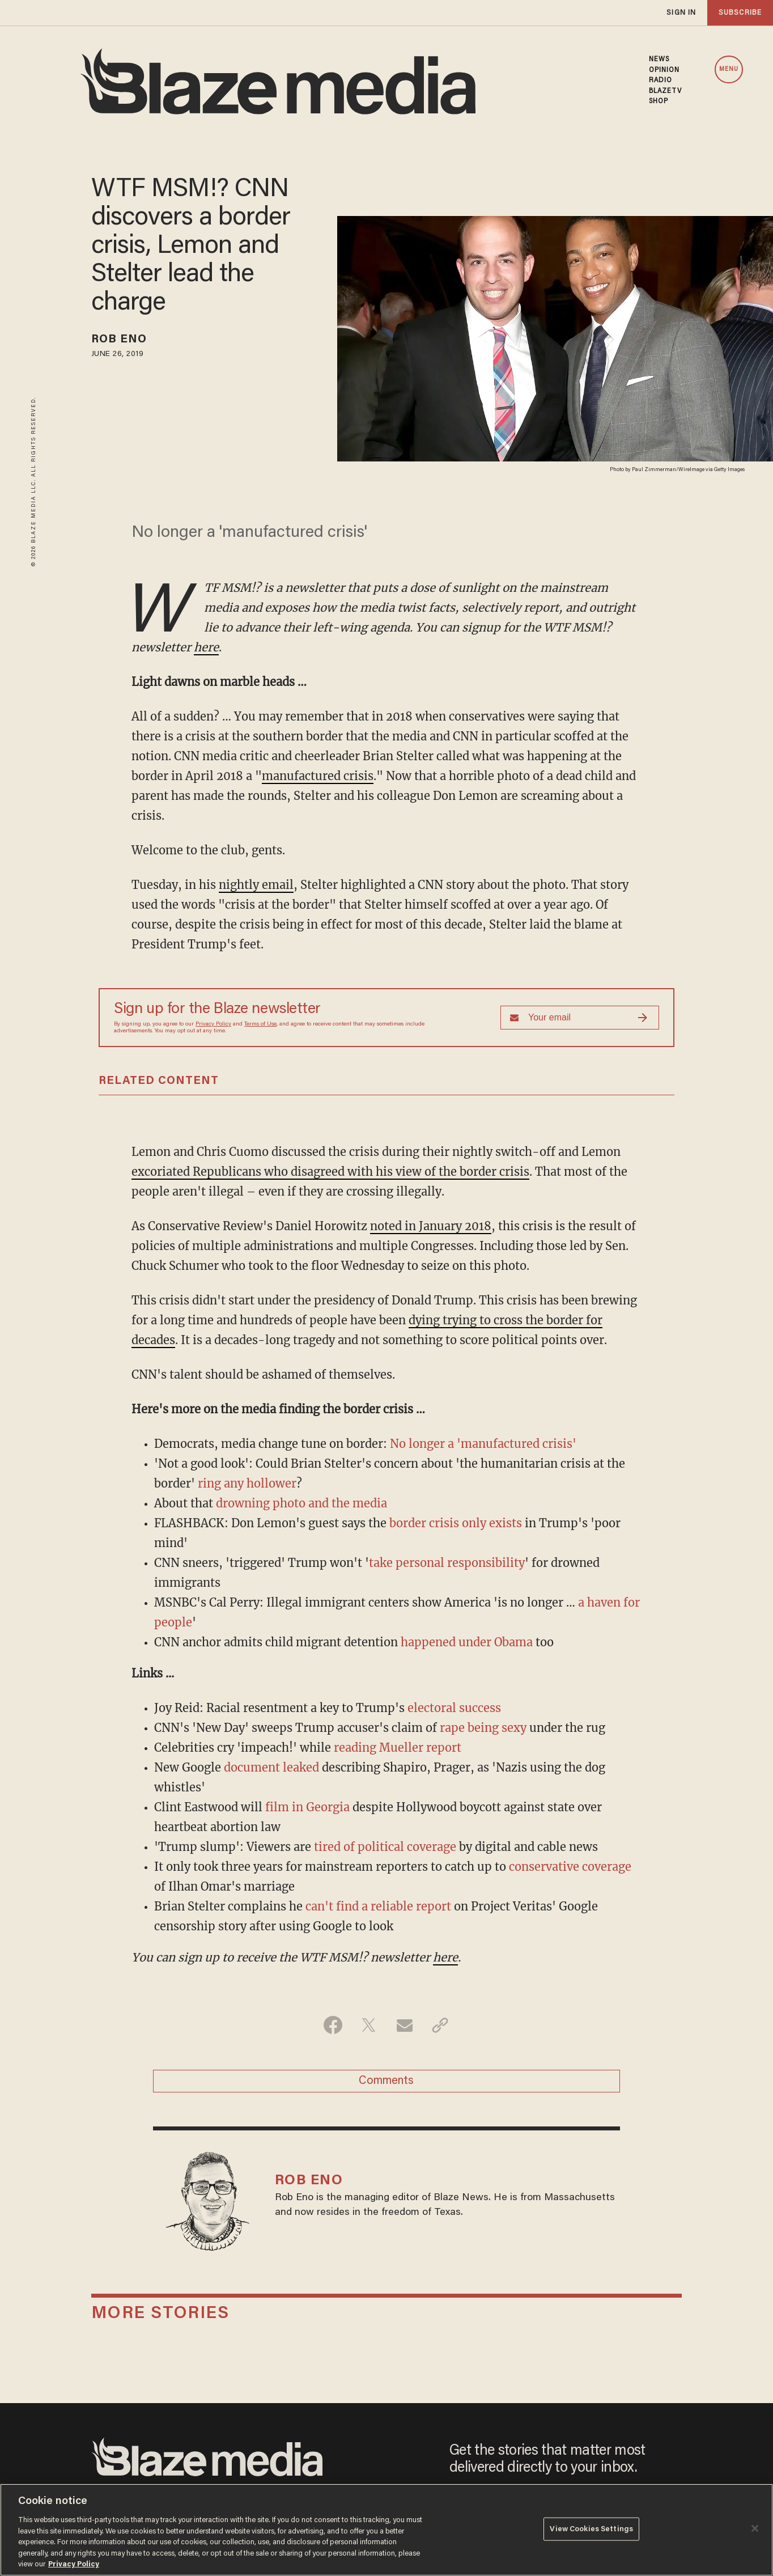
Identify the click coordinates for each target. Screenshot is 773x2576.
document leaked (271, 1767)
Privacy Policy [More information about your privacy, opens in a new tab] (73, 2564)
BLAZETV (665, 91)
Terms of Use (260, 1024)
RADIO (661, 80)
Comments (386, 2081)
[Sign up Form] (579, 1017)
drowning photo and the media (301, 1503)
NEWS (659, 59)
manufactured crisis (317, 776)
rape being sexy (483, 1728)
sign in (681, 12)
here (206, 647)
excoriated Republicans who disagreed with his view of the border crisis (330, 1171)
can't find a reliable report (378, 1906)
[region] (386, 2530)
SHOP (658, 101)
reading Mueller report (397, 1747)
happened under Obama (467, 1642)
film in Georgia (307, 1807)
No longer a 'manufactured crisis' (483, 1444)
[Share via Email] (404, 2025)
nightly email (256, 885)
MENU (728, 69)
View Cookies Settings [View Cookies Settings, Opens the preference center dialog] (591, 2528)
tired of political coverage (385, 1847)
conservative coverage (570, 1866)
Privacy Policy (213, 1024)
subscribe (740, 12)
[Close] (754, 2528)
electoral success (454, 1708)
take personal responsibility (447, 1563)
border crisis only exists (455, 1523)
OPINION (664, 70)
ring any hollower (247, 1483)
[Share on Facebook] (333, 2025)
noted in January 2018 (430, 1226)
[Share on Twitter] (368, 2025)
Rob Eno (119, 339)
